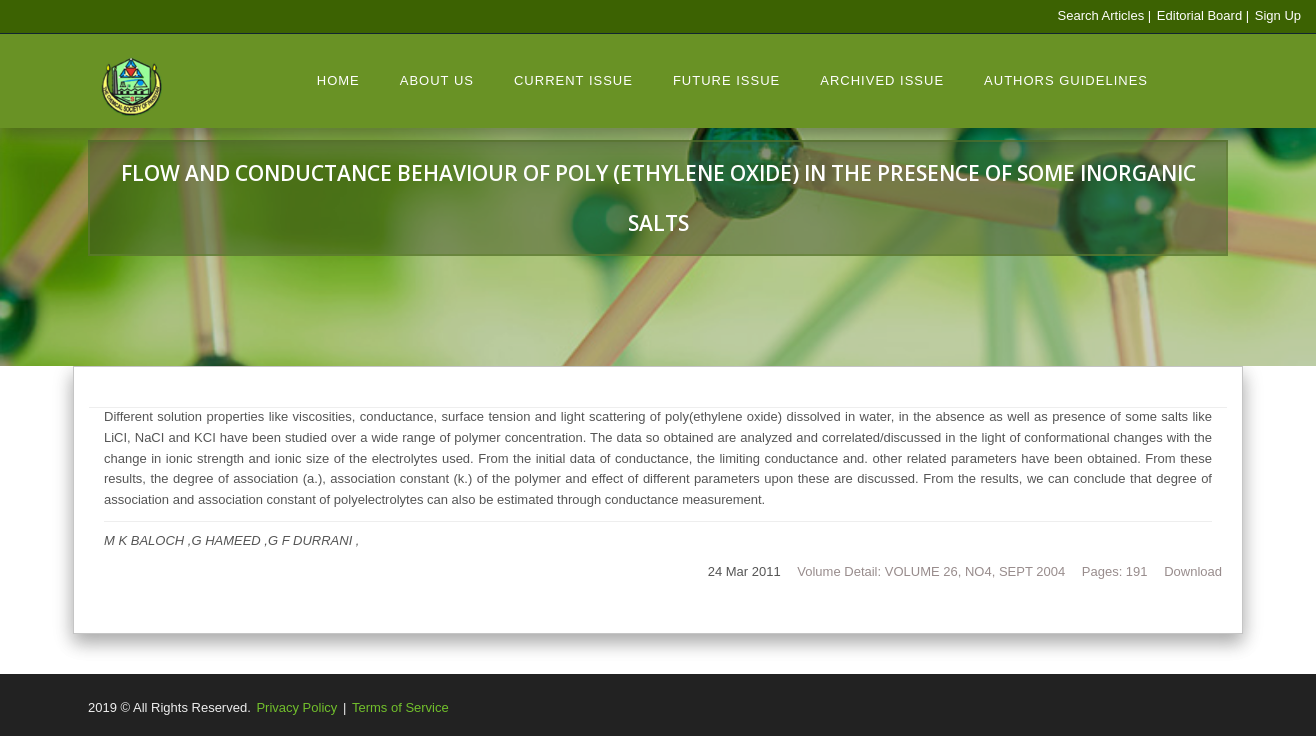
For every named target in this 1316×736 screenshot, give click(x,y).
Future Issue (726, 80)
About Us (437, 80)
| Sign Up (1273, 15)
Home (338, 80)
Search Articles (1100, 15)
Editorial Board (1198, 15)
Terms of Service (400, 707)
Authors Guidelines (1066, 80)
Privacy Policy (296, 707)
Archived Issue (882, 80)
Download (1193, 571)
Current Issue (573, 80)
